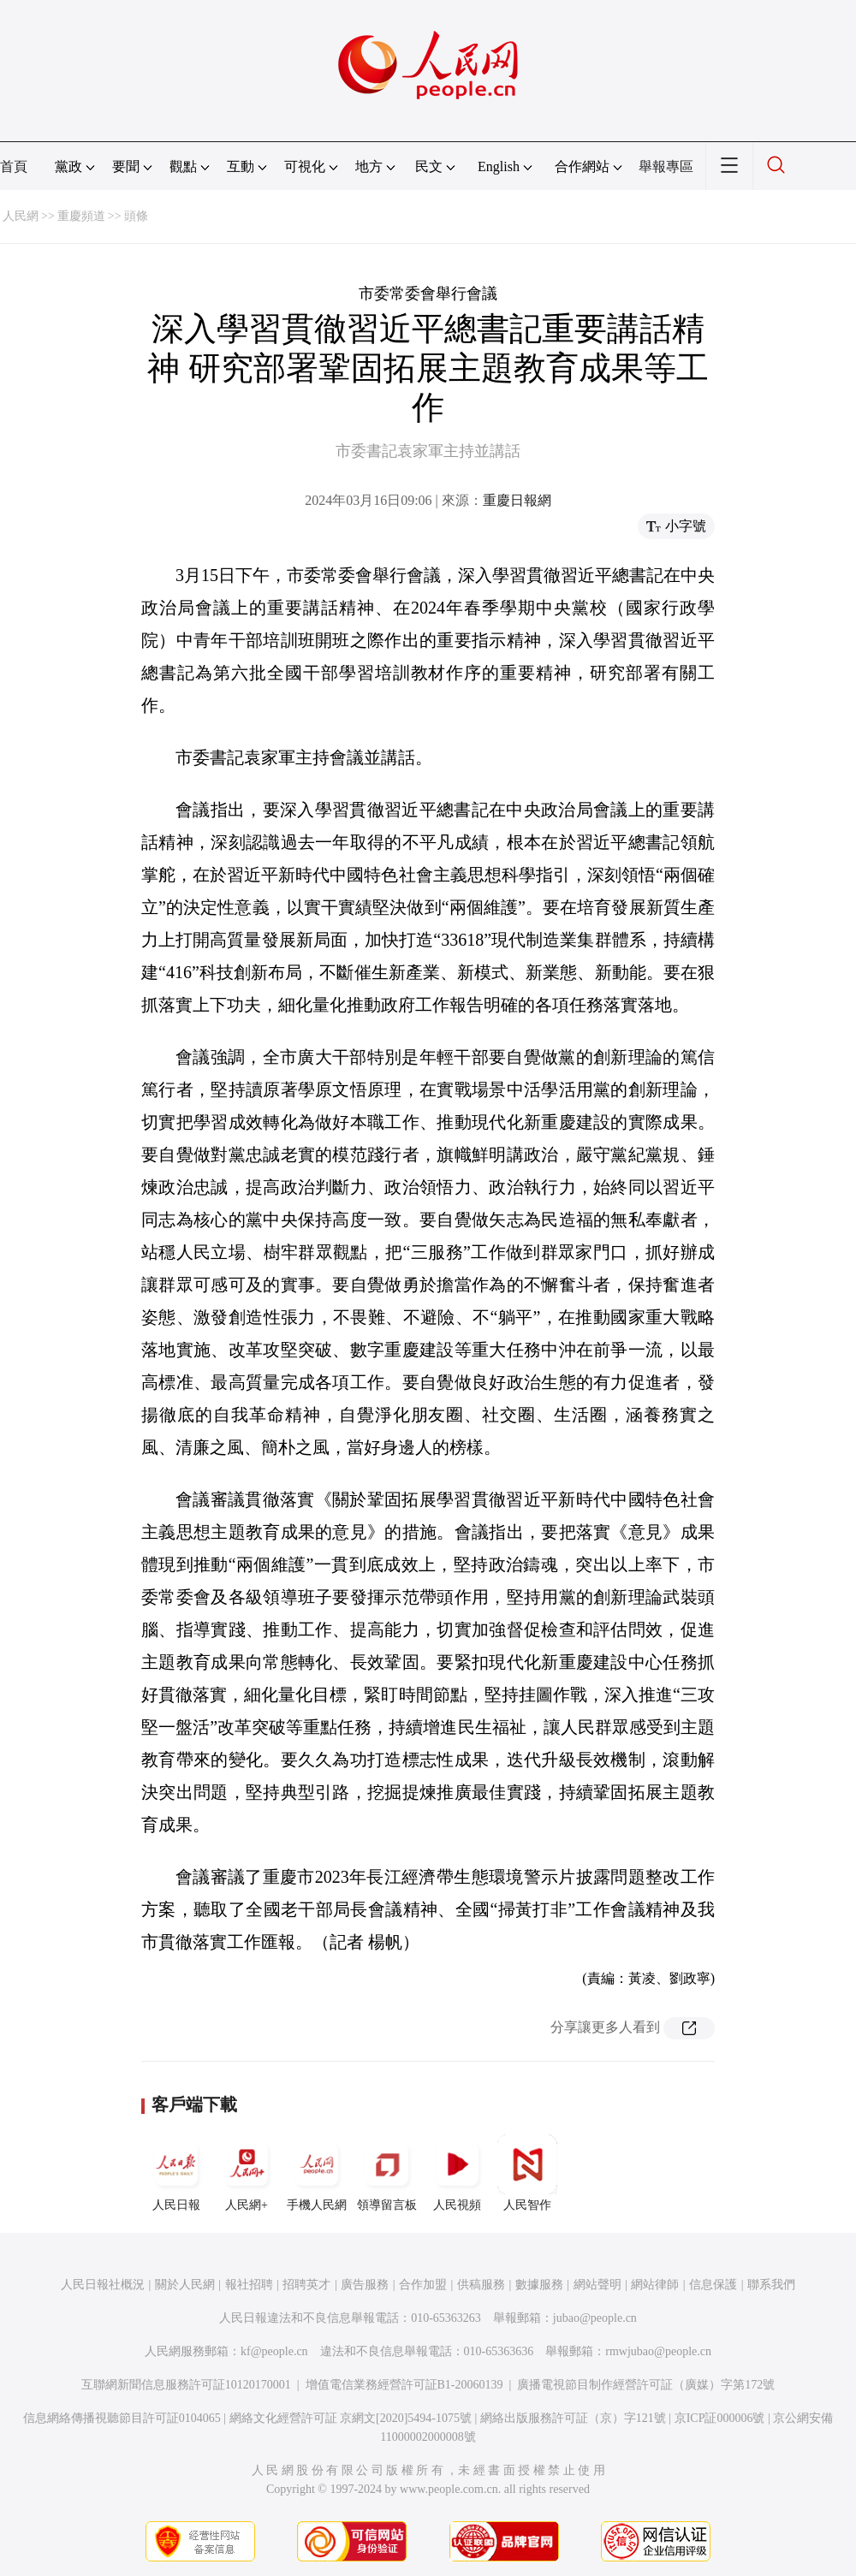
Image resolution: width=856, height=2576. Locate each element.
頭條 (136, 216)
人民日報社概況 (103, 2284)
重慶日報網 (517, 500)
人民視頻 (457, 2172)
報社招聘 (249, 2284)
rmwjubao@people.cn (658, 2351)
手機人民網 (317, 2172)
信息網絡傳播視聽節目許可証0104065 (122, 2418)
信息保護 (713, 2284)
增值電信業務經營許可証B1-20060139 (404, 2384)
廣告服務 (365, 2284)
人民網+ (246, 2172)
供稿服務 (481, 2284)
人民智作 (527, 2172)
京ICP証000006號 (720, 2418)
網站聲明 (597, 2284)
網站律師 (655, 2284)
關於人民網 (185, 2284)
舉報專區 (666, 166)
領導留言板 (387, 2172)
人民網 (21, 216)
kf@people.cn (274, 2351)
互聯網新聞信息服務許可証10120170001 (186, 2384)
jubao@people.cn (595, 2318)
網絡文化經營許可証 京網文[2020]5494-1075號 (351, 2418)
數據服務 (539, 2284)
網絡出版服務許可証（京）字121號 (573, 2418)
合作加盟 (423, 2284)
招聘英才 (306, 2284)
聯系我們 (771, 2284)
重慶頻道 (81, 216)
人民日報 (176, 2172)
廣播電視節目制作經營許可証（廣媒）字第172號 (646, 2384)
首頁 (13, 166)
